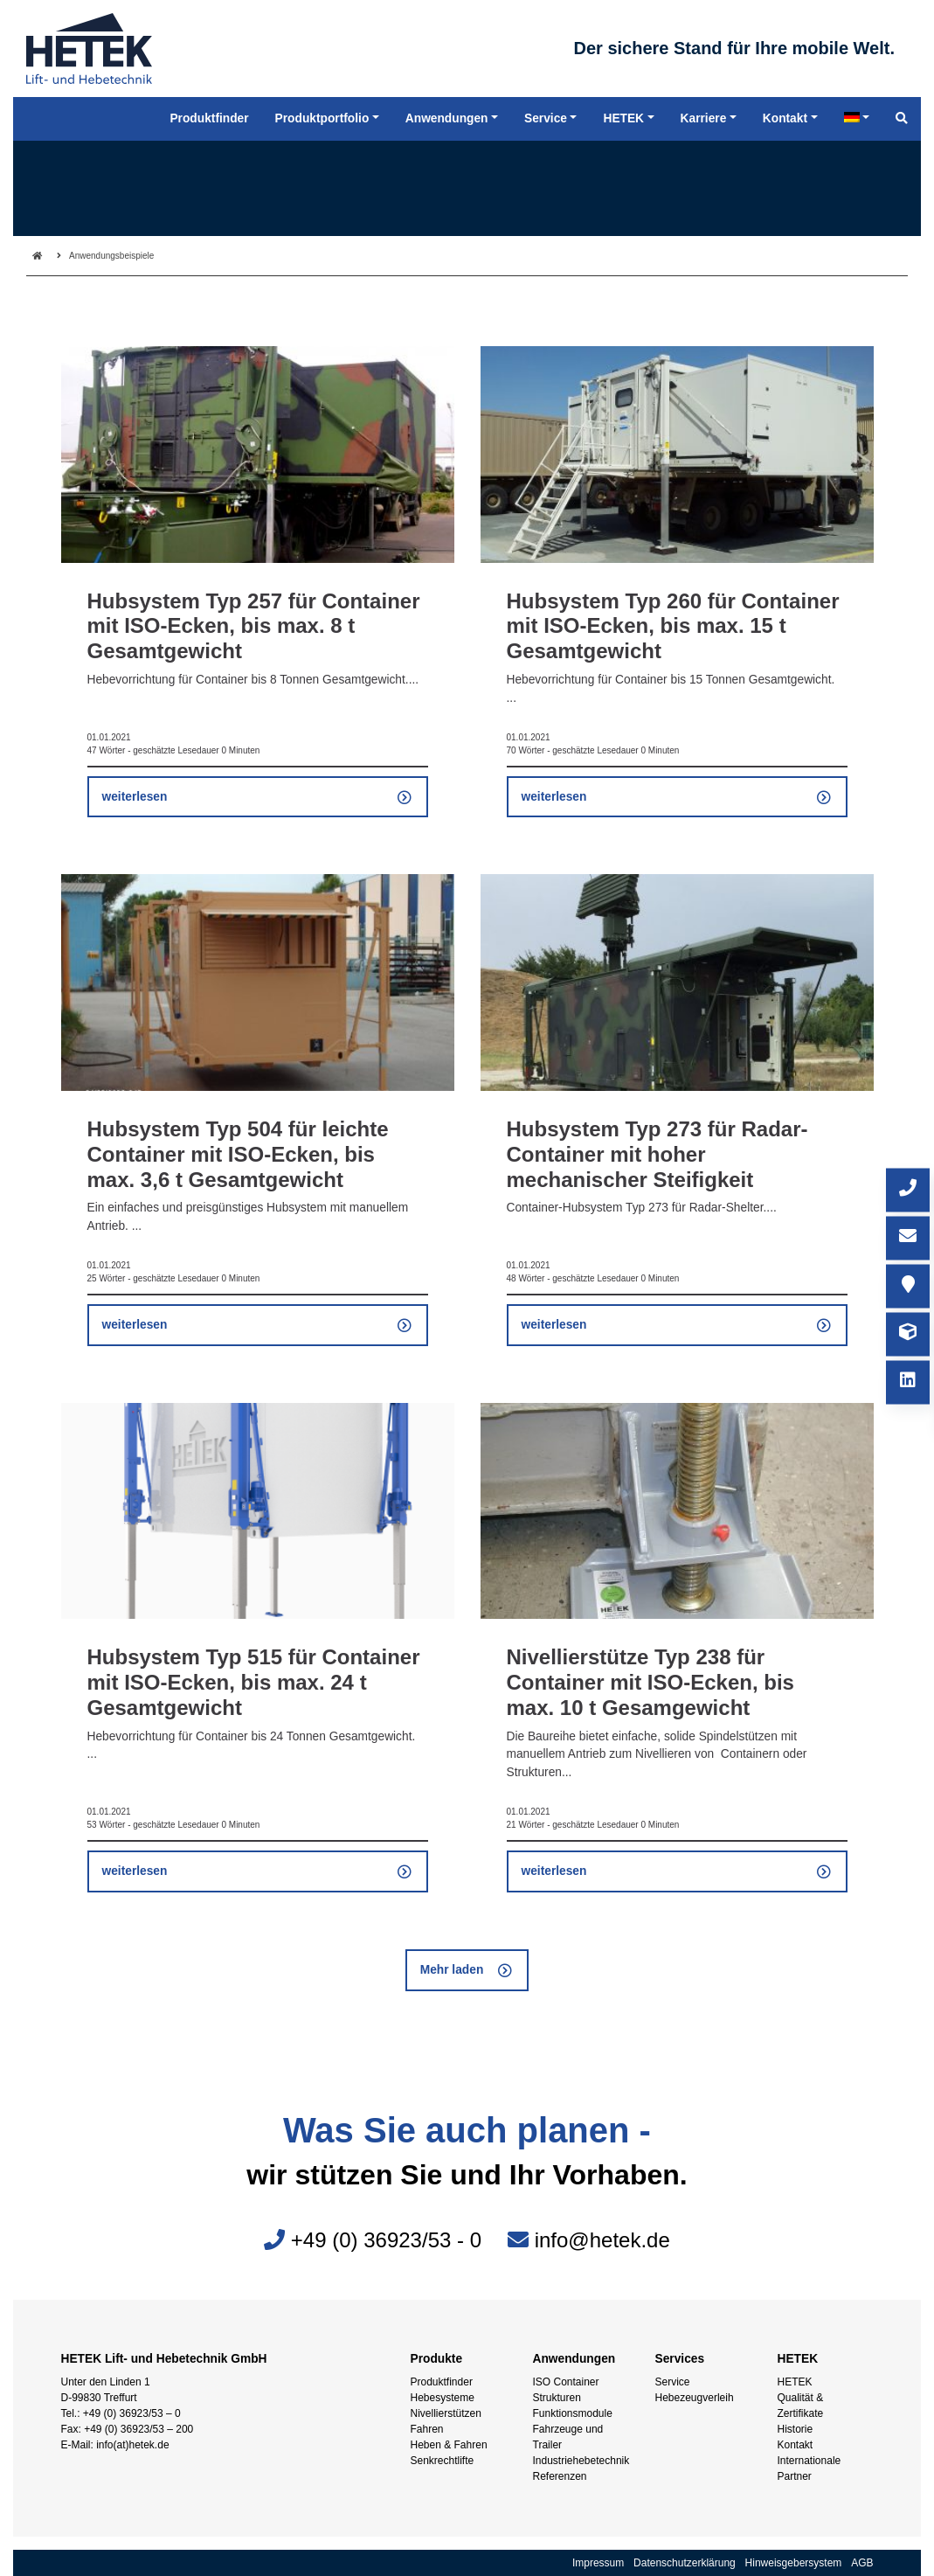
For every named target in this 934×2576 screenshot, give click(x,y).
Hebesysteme (442, 2398)
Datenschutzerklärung (684, 2563)
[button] (38, 2537)
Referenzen (560, 2476)
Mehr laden (452, 1969)
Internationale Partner (809, 2468)
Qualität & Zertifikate (801, 2406)
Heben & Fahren (449, 2445)
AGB (862, 2563)
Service (672, 2382)
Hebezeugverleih (694, 2398)
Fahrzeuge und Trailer (568, 2437)
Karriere (704, 126)
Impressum (598, 2563)
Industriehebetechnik (581, 2460)
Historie (795, 2429)
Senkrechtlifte (442, 2460)
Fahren (427, 2429)
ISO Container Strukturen (566, 2390)
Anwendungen (446, 126)
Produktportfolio (322, 126)
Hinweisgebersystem (793, 2563)
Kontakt (795, 2445)
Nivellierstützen (446, 2413)
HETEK (795, 2382)
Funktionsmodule (572, 2413)
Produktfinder (442, 2382)
